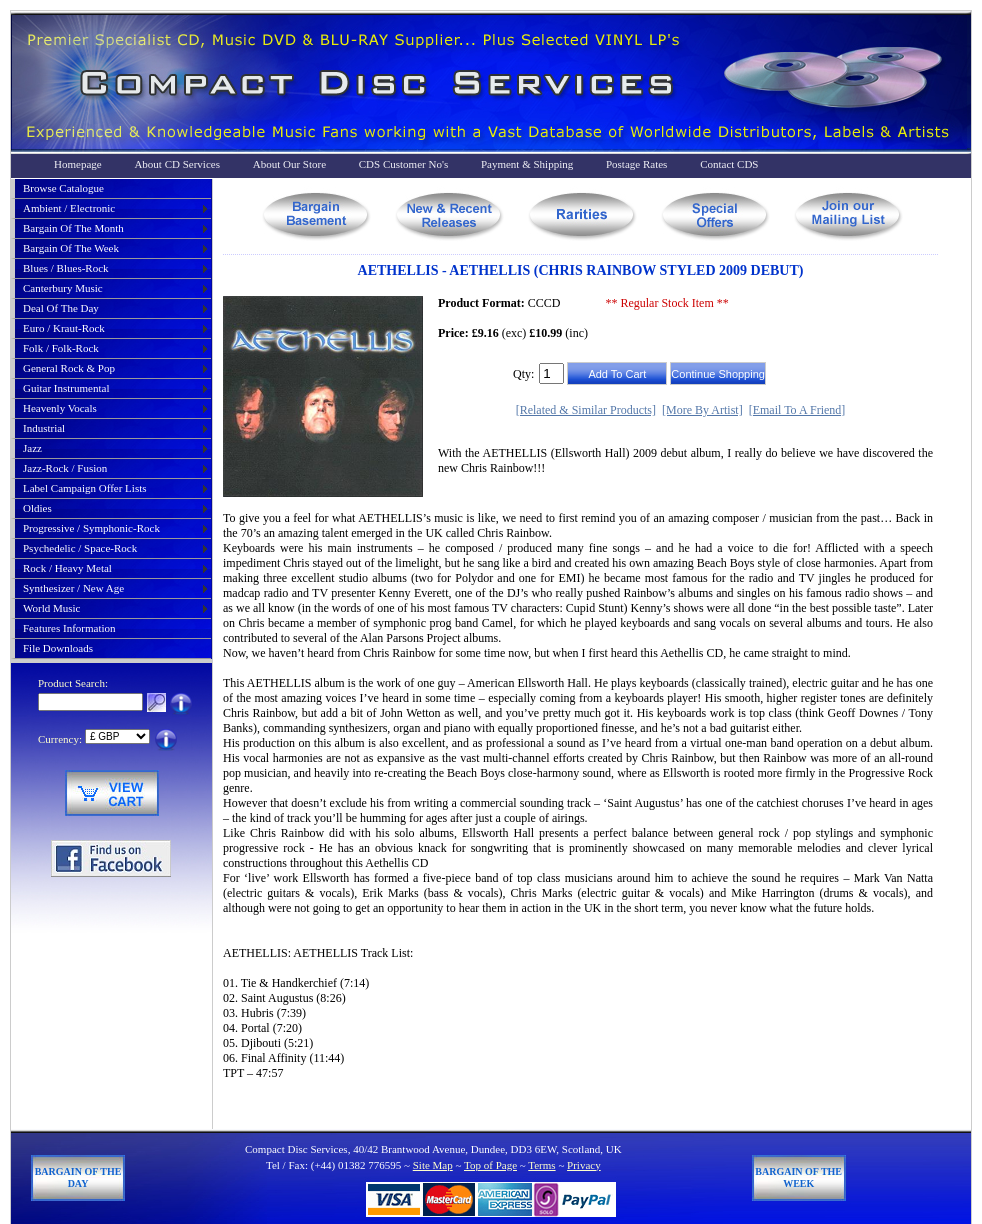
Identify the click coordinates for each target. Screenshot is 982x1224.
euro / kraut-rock (64, 328)
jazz (32, 448)
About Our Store (289, 164)
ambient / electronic (69, 208)
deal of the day (61, 308)
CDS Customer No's (403, 164)
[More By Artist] (702, 410)
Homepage (78, 164)
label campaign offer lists (85, 488)
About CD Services (177, 164)
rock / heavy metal (67, 568)
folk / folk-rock (61, 348)
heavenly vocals (60, 408)
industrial (44, 428)
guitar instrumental (66, 388)
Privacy (584, 1165)
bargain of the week (71, 248)
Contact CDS (729, 164)
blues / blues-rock (66, 268)
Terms (541, 1165)
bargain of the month (73, 228)
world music (51, 608)
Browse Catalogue (63, 188)
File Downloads (58, 648)
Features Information (69, 628)
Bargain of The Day (78, 1177)
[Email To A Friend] (797, 410)
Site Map (433, 1165)
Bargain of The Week (798, 1177)
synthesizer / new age (73, 588)
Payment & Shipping (527, 164)
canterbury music (63, 288)
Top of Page (490, 1165)
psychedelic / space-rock (80, 548)
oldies (37, 508)
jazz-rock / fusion (65, 468)
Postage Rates (636, 164)
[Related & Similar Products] (586, 410)
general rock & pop (69, 368)
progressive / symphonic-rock (91, 528)
